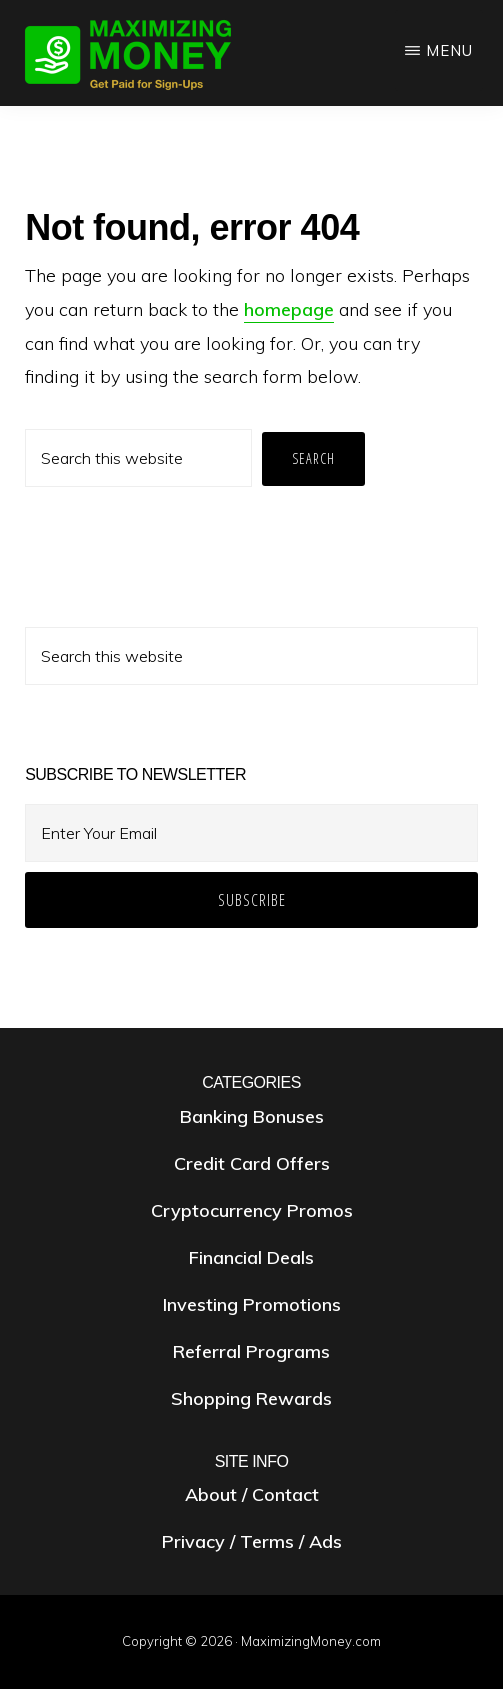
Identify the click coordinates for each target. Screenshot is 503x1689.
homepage (289, 309)
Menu (449, 50)
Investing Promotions (252, 1304)
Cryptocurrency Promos (252, 1210)
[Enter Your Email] (251, 833)
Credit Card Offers (252, 1163)
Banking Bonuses (252, 1116)
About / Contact (252, 1494)
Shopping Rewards (251, 1398)
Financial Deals (251, 1257)
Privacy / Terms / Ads (252, 1541)
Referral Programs (251, 1351)
